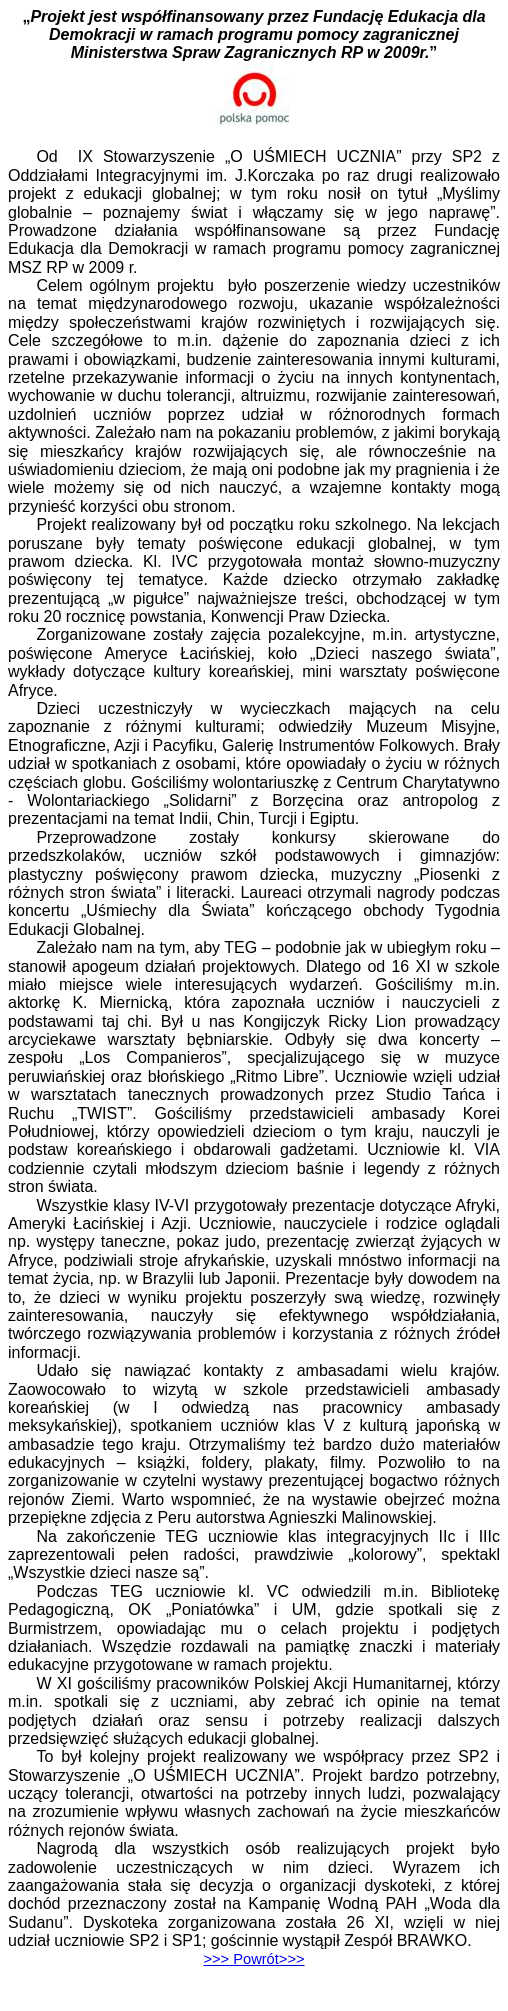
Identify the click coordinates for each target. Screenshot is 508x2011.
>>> (253, 1959)
